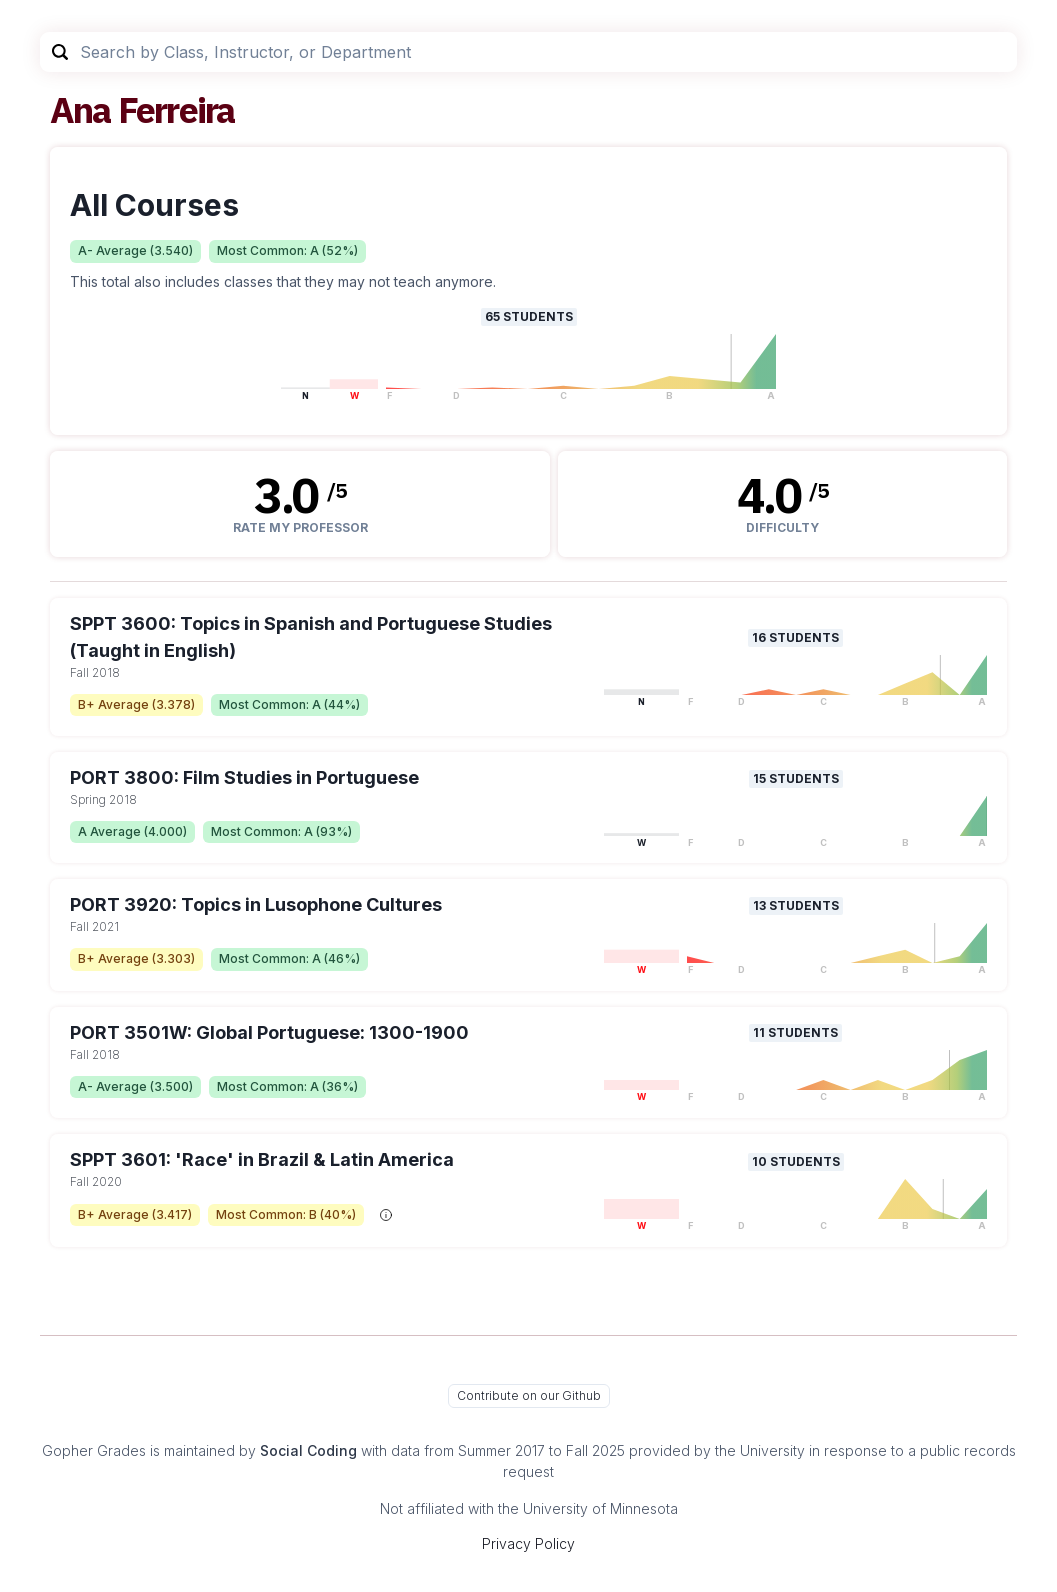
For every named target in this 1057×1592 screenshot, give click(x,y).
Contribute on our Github (529, 1395)
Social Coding (308, 1450)
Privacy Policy (528, 1543)
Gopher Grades (94, 1450)
